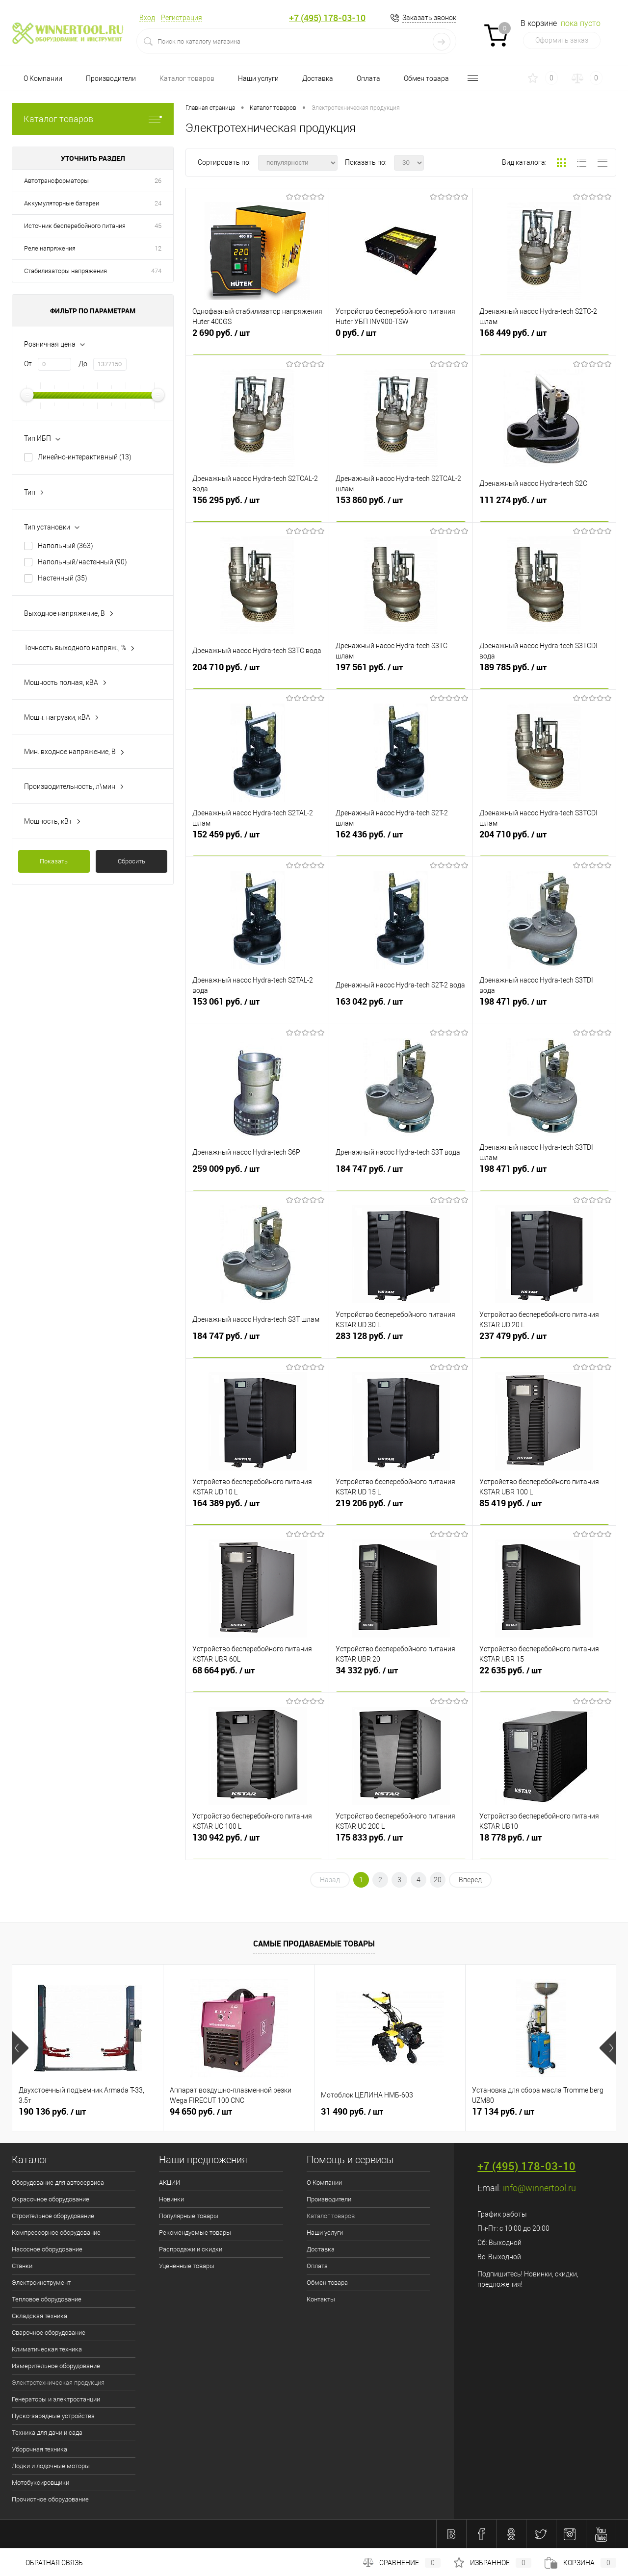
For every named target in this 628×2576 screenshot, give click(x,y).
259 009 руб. (257, 1175)
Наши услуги (258, 78)
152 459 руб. (257, 841)
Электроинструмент (41, 2282)
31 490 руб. (352, 2111)
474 (156, 271)
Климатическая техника (47, 2349)
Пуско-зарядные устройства (53, 2416)
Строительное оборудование (53, 2216)
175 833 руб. (401, 1844)
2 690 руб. (257, 339)
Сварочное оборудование (48, 2332)
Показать (54, 861)
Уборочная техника (39, 2449)
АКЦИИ (169, 2182)
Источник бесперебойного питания (75, 225)
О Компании (43, 78)
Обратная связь (47, 2563)
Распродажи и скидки (190, 2249)
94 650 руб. (201, 2111)
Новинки (171, 2199)
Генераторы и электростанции (56, 2399)
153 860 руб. (401, 506)
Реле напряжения (50, 248)
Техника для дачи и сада (47, 2432)
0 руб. (401, 339)
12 (158, 248)
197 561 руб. (401, 673)
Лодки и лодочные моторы (51, 2466)
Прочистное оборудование (50, 2499)
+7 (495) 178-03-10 (327, 18)
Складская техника (39, 2316)
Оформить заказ (561, 40)
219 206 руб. (401, 1509)
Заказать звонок (429, 18)
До (82, 364)
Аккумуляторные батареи (61, 203)
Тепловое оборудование (46, 2299)
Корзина (580, 2563)
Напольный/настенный (82, 562)
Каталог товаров (186, 78)
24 (158, 203)
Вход (147, 18)
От (28, 364)
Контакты (321, 2299)
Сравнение (402, 2563)
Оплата (368, 78)
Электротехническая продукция (58, 2382)
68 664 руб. (257, 1676)
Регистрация (181, 18)
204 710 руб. (257, 673)
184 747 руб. (401, 1175)
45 (158, 225)
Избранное (492, 2563)
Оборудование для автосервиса (58, 2182)
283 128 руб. (401, 1342)
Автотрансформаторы (56, 180)
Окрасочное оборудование (50, 2199)
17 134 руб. (503, 2111)
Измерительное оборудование (56, 2366)
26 (158, 180)
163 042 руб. (401, 1008)
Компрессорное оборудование (56, 2232)
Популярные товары (188, 2216)
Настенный (62, 578)
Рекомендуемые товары (195, 2232)
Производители (111, 78)
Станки (22, 2266)
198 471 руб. (544, 1008)
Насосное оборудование (47, 2249)
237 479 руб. (544, 1342)
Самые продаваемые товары (314, 1943)
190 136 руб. (52, 2111)
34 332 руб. (401, 1676)
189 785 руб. (544, 673)
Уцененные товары (186, 2266)
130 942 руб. (257, 1844)
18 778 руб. (544, 1844)
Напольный (65, 546)
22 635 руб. (544, 1676)
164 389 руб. (257, 1509)
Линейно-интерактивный (84, 457)
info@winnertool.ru (539, 2188)
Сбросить (131, 861)
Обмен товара (426, 78)
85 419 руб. (544, 1509)
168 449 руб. (544, 339)
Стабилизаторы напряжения (65, 271)
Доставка (317, 78)
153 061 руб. (257, 1008)
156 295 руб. (257, 506)
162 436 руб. (401, 841)
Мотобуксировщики (40, 2482)
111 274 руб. (544, 506)
